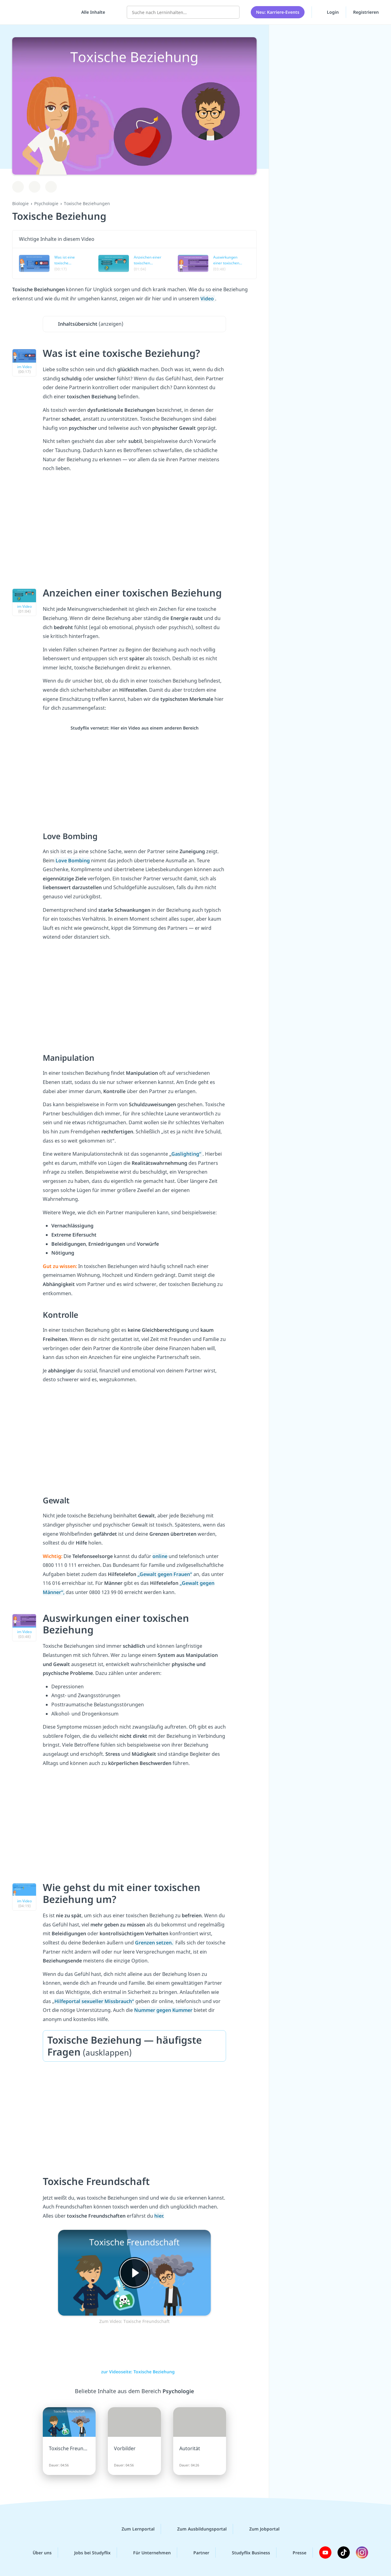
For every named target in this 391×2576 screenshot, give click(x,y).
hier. (159, 2215)
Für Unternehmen (147, 2552)
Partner (196, 2552)
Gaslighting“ (187, 1153)
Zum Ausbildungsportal (197, 2529)
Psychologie (46, 203)
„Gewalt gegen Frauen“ (164, 1574)
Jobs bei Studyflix (87, 2552)
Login (329, 12)
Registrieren (366, 12)
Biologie (20, 203)
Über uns (37, 2552)
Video (207, 298)
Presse (294, 2552)
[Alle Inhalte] (91, 12)
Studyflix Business (246, 2552)
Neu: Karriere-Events (277, 12)
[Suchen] (231, 12)
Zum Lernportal (133, 2529)
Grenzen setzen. (154, 1942)
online (159, 1556)
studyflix (40, 12)
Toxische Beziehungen (87, 203)
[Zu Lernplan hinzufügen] (18, 187)
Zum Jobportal (259, 2529)
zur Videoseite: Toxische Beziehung (134, 2372)
